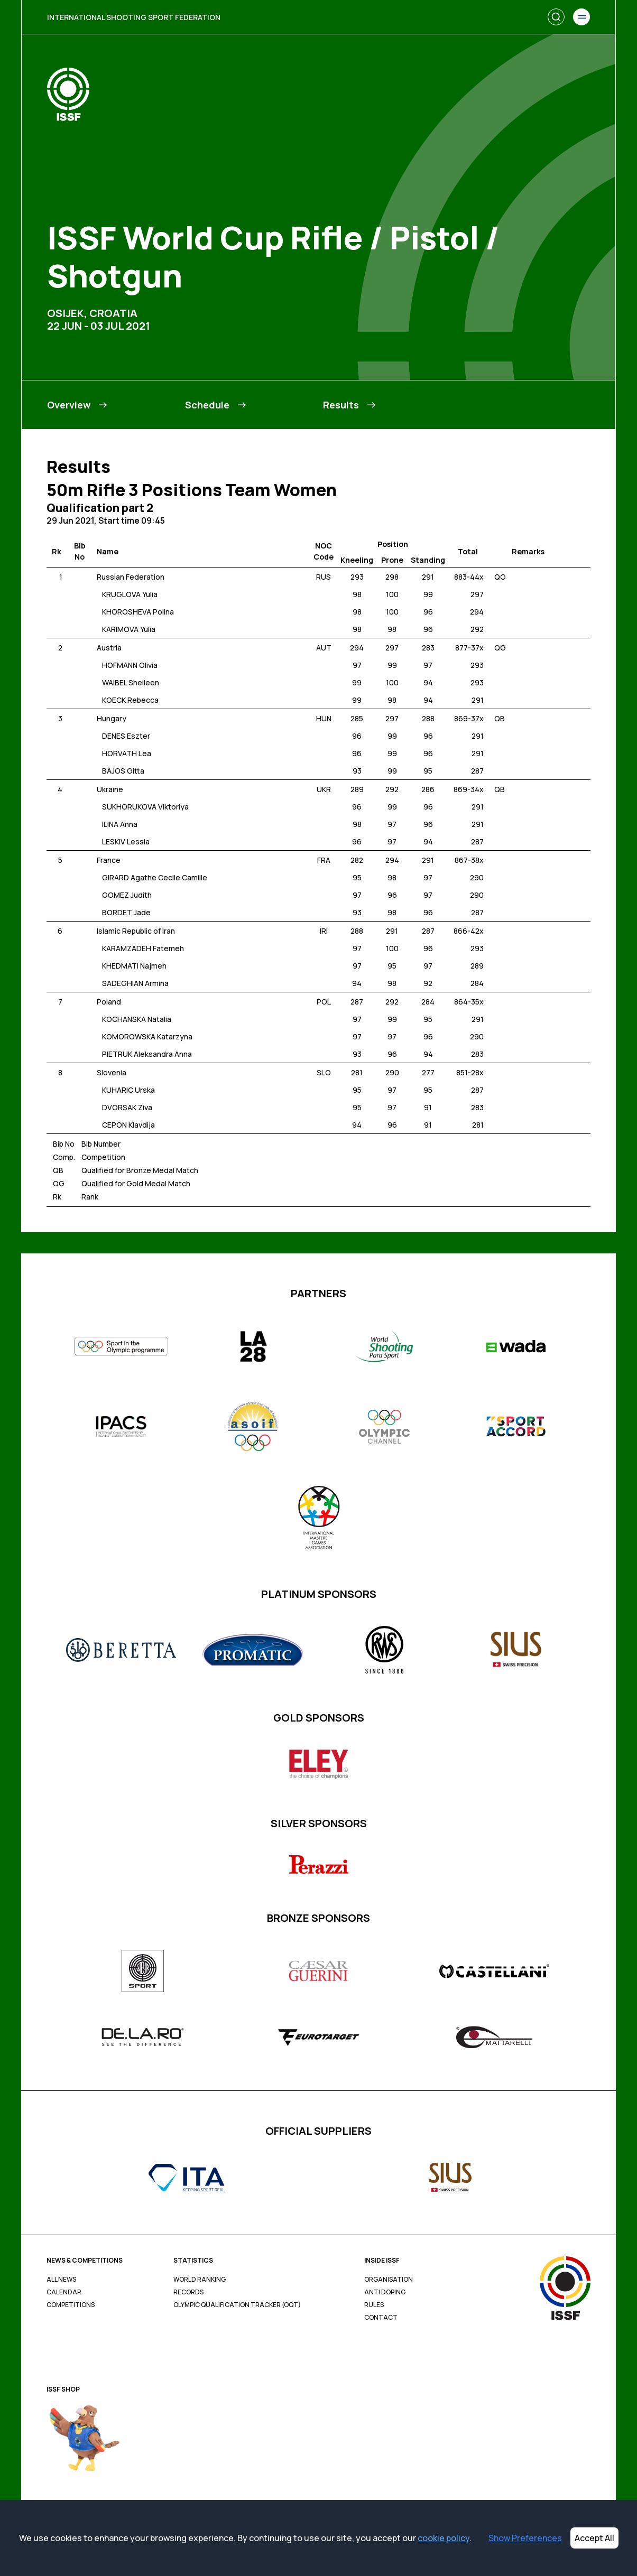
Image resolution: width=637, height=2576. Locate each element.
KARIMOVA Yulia (128, 629)
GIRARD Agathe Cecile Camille (154, 877)
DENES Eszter (126, 736)
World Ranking (199, 2279)
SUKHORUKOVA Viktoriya (145, 807)
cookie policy (443, 2538)
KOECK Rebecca (130, 700)
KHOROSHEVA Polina (138, 612)
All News (61, 2279)
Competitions (71, 2305)
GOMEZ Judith (127, 895)
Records (188, 2292)
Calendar (64, 2292)
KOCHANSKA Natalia (136, 1019)
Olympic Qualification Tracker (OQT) (237, 2305)
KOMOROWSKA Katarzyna (147, 1036)
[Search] (556, 16)
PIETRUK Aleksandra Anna (147, 1054)
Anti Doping (384, 2292)
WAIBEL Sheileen (130, 682)
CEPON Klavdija (128, 1125)
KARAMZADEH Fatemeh (143, 948)
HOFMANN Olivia (130, 665)
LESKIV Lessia (126, 841)
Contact (381, 2317)
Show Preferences (525, 2538)
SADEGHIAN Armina (135, 983)
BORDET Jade (126, 912)
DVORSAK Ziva (127, 1107)
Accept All (594, 2538)
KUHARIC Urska (128, 1090)
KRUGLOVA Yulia (130, 594)
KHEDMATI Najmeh (134, 966)
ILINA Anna (119, 824)
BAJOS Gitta (123, 771)
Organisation (388, 2279)
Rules (374, 2305)
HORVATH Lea (126, 753)
